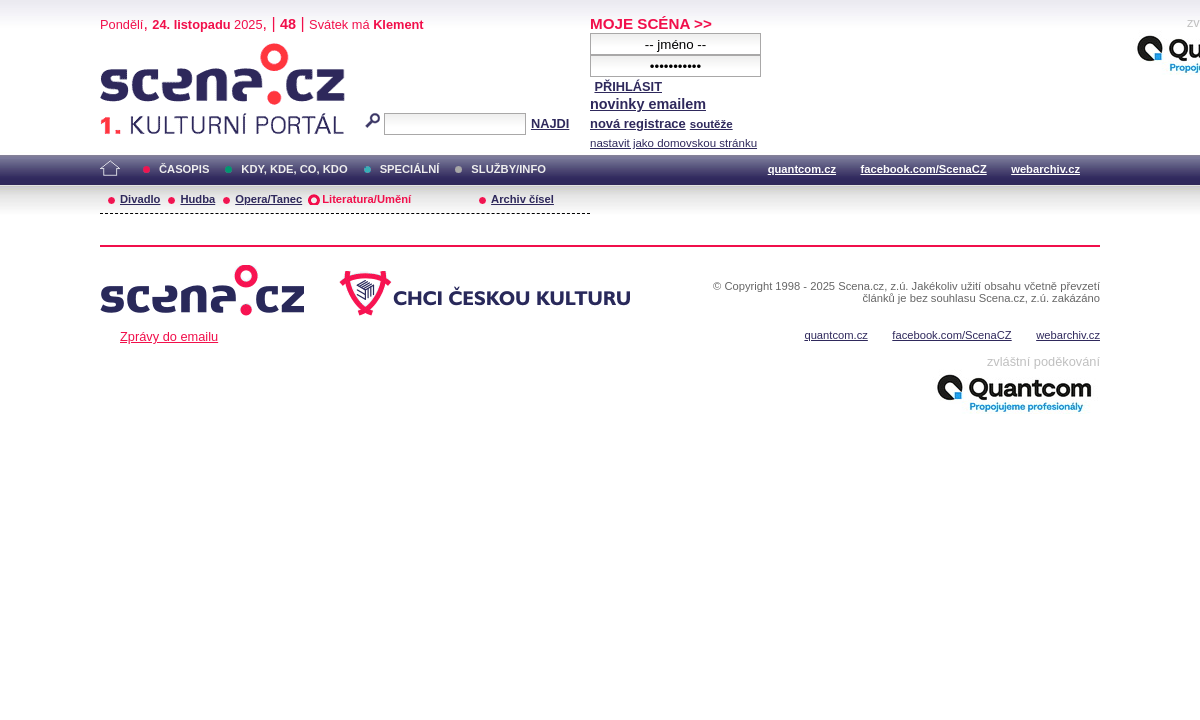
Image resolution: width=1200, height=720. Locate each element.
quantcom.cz (802, 169)
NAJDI (550, 123)
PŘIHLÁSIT (628, 86)
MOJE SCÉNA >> (651, 23)
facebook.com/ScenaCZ (924, 169)
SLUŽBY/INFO (508, 169)
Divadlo (140, 199)
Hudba (197, 199)
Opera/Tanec (268, 199)
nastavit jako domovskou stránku (673, 143)
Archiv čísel (522, 199)
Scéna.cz (134, 51)
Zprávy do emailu (169, 336)
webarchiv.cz (1045, 169)
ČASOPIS (184, 169)
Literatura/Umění (366, 199)
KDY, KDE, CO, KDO (294, 169)
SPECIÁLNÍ (410, 169)
